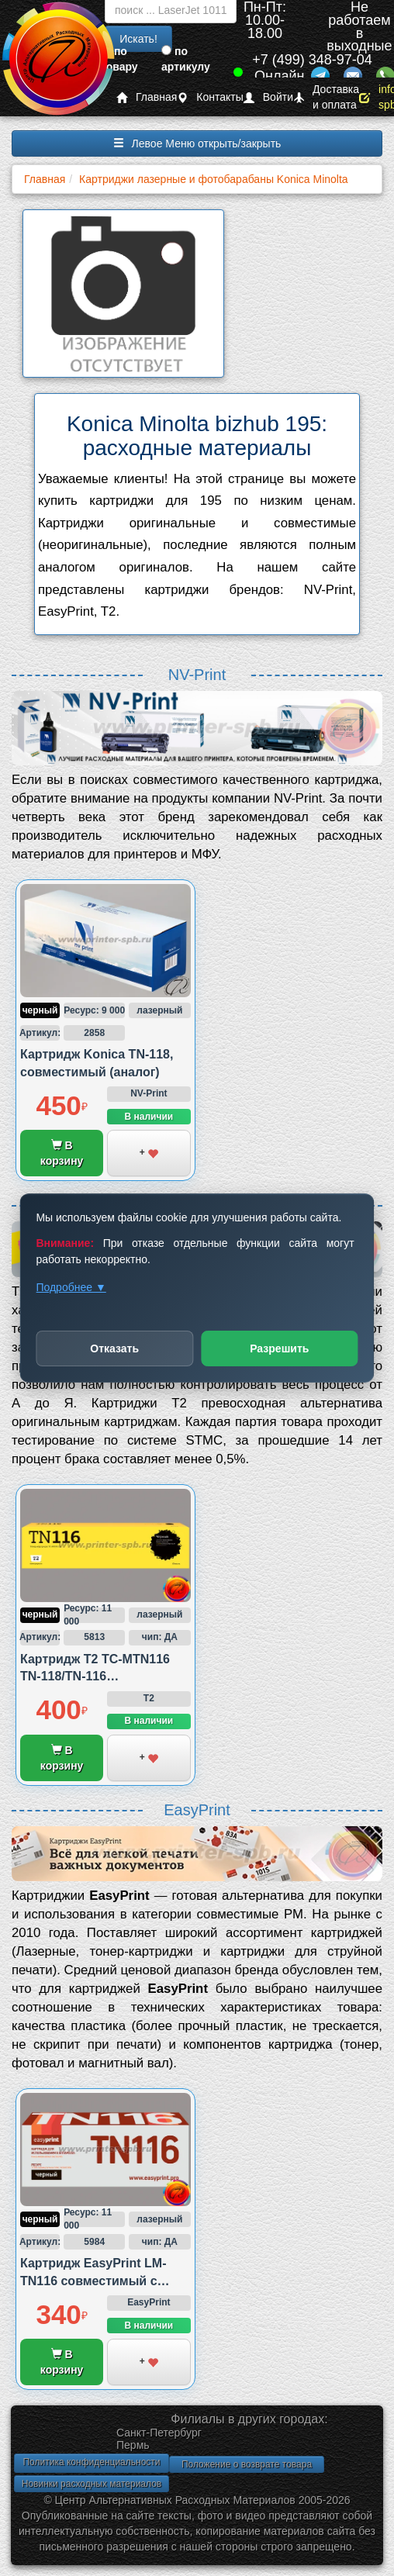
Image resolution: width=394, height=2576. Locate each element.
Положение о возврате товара (246, 2464)
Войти (268, 97)
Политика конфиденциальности (91, 2462)
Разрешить (279, 1348)
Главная (146, 97)
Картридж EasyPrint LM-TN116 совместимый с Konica (93, 2281)
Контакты (210, 97)
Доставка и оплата (326, 97)
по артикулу (185, 59)
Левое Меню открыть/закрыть (197, 143)
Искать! (138, 39)
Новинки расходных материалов (91, 2483)
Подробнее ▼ (70, 1287)
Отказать (114, 1348)
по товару (119, 59)
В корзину (62, 1153)
